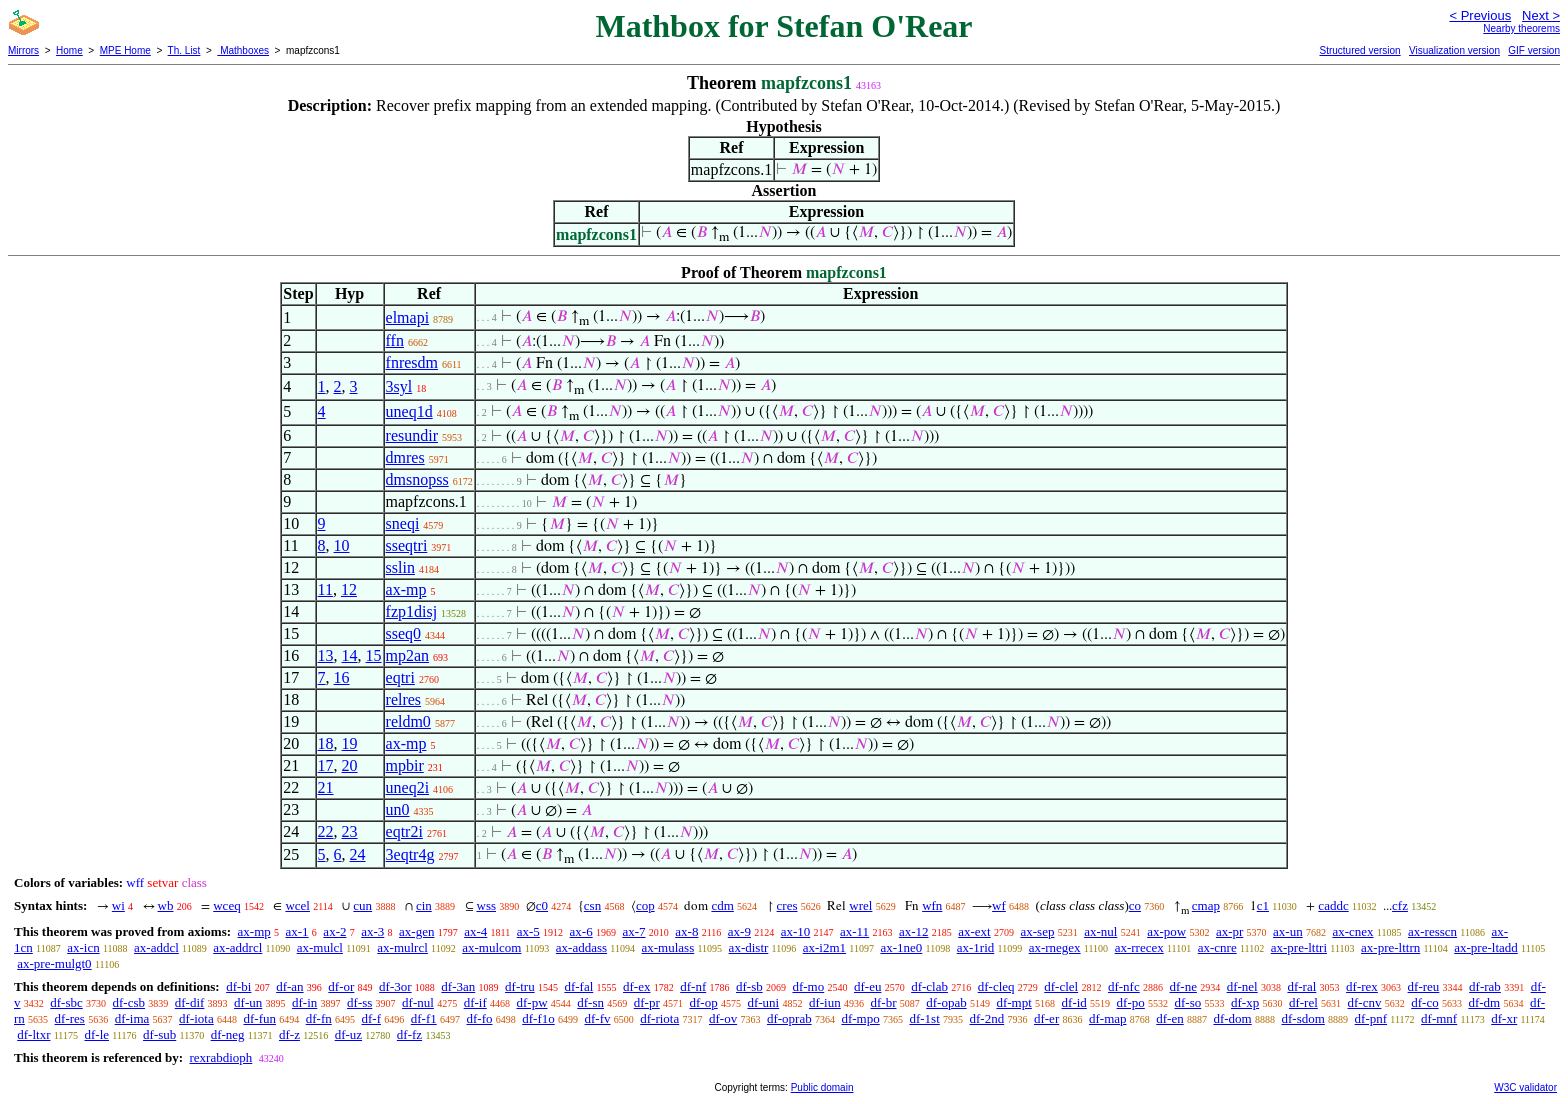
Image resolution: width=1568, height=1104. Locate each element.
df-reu (1424, 986)
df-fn (319, 1018)
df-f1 (424, 1018)
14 (350, 655)
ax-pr (1229, 931)
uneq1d (409, 411)
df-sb (749, 986)
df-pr (647, 1002)
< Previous (1480, 15)
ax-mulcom (491, 947)
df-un (248, 1002)
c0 (542, 905)
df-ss (359, 1002)
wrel (860, 905)
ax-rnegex (1055, 947)
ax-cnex (1352, 931)
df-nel (1242, 986)
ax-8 (686, 931)
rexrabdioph (220, 1057)
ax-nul (1100, 931)
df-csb (129, 1002)
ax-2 (334, 931)
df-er (1046, 1018)
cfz (1400, 905)
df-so (1188, 1002)
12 (349, 589)
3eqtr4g (410, 854)
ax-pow (1166, 931)
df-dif (190, 1002)
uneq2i (408, 787)
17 (326, 765)
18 (326, 743)
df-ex (636, 986)
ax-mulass (668, 947)
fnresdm (412, 362)
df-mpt (1013, 1002)
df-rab (1485, 986)
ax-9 (739, 931)
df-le (96, 1034)
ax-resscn (1432, 931)
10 (342, 545)
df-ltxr (33, 1034)
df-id (1074, 1002)
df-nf (693, 986)
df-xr (1504, 1018)
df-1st (924, 1018)
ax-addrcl (237, 947)
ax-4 (475, 931)
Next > (1541, 15)
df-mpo (860, 1018)
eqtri (400, 677)
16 (342, 677)
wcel (297, 905)
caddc (1333, 905)
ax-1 (297, 931)
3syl (399, 386)
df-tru (520, 986)
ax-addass (581, 947)
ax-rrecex (1139, 947)
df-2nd (987, 1018)
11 (325, 589)
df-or (341, 986)
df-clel (1061, 986)
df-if (475, 1002)
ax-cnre (1217, 947)
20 (350, 765)
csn (592, 905)
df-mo (808, 986)
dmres (405, 457)
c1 (1263, 905)
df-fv (597, 1018)
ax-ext (974, 931)
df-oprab (789, 1018)
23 (350, 831)
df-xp (1245, 1002)
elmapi (408, 317)
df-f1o (538, 1018)
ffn (395, 340)
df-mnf (1439, 1018)
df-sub (159, 1034)
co (1135, 905)
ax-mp (406, 589)
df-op (704, 1002)
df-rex (1362, 986)
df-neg (228, 1034)
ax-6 (581, 931)
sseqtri (407, 545)
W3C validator (1525, 1087)
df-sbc (66, 1002)
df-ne (1182, 986)
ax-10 (796, 931)
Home (69, 50)
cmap (1206, 905)
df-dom (1232, 1018)
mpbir (405, 765)
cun (362, 905)
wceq (226, 905)
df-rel (1303, 1002)
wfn (932, 905)
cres (787, 905)
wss (487, 905)
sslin (400, 567)
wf (999, 905)
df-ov (723, 1018)
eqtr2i (404, 831)
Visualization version (1454, 50)
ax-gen (416, 931)
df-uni (763, 1002)
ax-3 (372, 931)
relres (404, 699)
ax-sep (1037, 931)
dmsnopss (417, 479)
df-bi (238, 986)
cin (424, 905)
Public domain (822, 1087)
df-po (1131, 1002)
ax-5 (528, 931)
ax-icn (83, 947)
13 (326, 655)
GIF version (1534, 50)
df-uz (348, 1034)
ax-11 (854, 931)
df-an (289, 986)
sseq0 (404, 633)
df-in (304, 1002)
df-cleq (996, 986)
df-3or (395, 986)
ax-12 (914, 931)
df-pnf (1371, 1018)
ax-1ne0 (901, 947)
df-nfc (1124, 986)
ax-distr (749, 947)
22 (326, 831)
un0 (398, 809)
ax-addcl (156, 947)
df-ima (132, 1018)
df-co (1424, 1002)
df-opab (946, 1002)
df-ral (1301, 986)
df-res (70, 1018)
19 (350, 743)
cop (645, 905)
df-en (1169, 1018)
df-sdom (1302, 1018)
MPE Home (125, 50)
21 (326, 787)
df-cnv (1365, 1002)
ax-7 (633, 931)
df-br (883, 1002)
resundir (412, 435)
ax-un (1288, 931)
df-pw (531, 1002)
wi (118, 905)
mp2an (408, 655)
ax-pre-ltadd (1486, 947)
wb (166, 905)
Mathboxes (243, 50)
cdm (722, 905)
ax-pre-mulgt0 (54, 963)
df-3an (458, 986)
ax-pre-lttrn (1390, 947)
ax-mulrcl (402, 947)
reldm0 (408, 721)
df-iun (825, 1002)
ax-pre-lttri (1299, 947)
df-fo (479, 1018)
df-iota (196, 1018)
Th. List (184, 50)
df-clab (929, 986)
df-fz (409, 1034)
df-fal (578, 986)
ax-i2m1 (824, 947)
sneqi (403, 523)
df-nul (418, 1002)
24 (358, 854)
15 (374, 655)
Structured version (1359, 50)
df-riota (659, 1018)
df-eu (867, 986)
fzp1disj (412, 611)
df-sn (590, 1002)
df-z (289, 1034)
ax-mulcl (320, 947)
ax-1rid (976, 947)
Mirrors (23, 50)
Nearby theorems (1521, 28)
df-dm (1484, 1002)
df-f (371, 1018)
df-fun (259, 1018)
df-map (1108, 1018)
